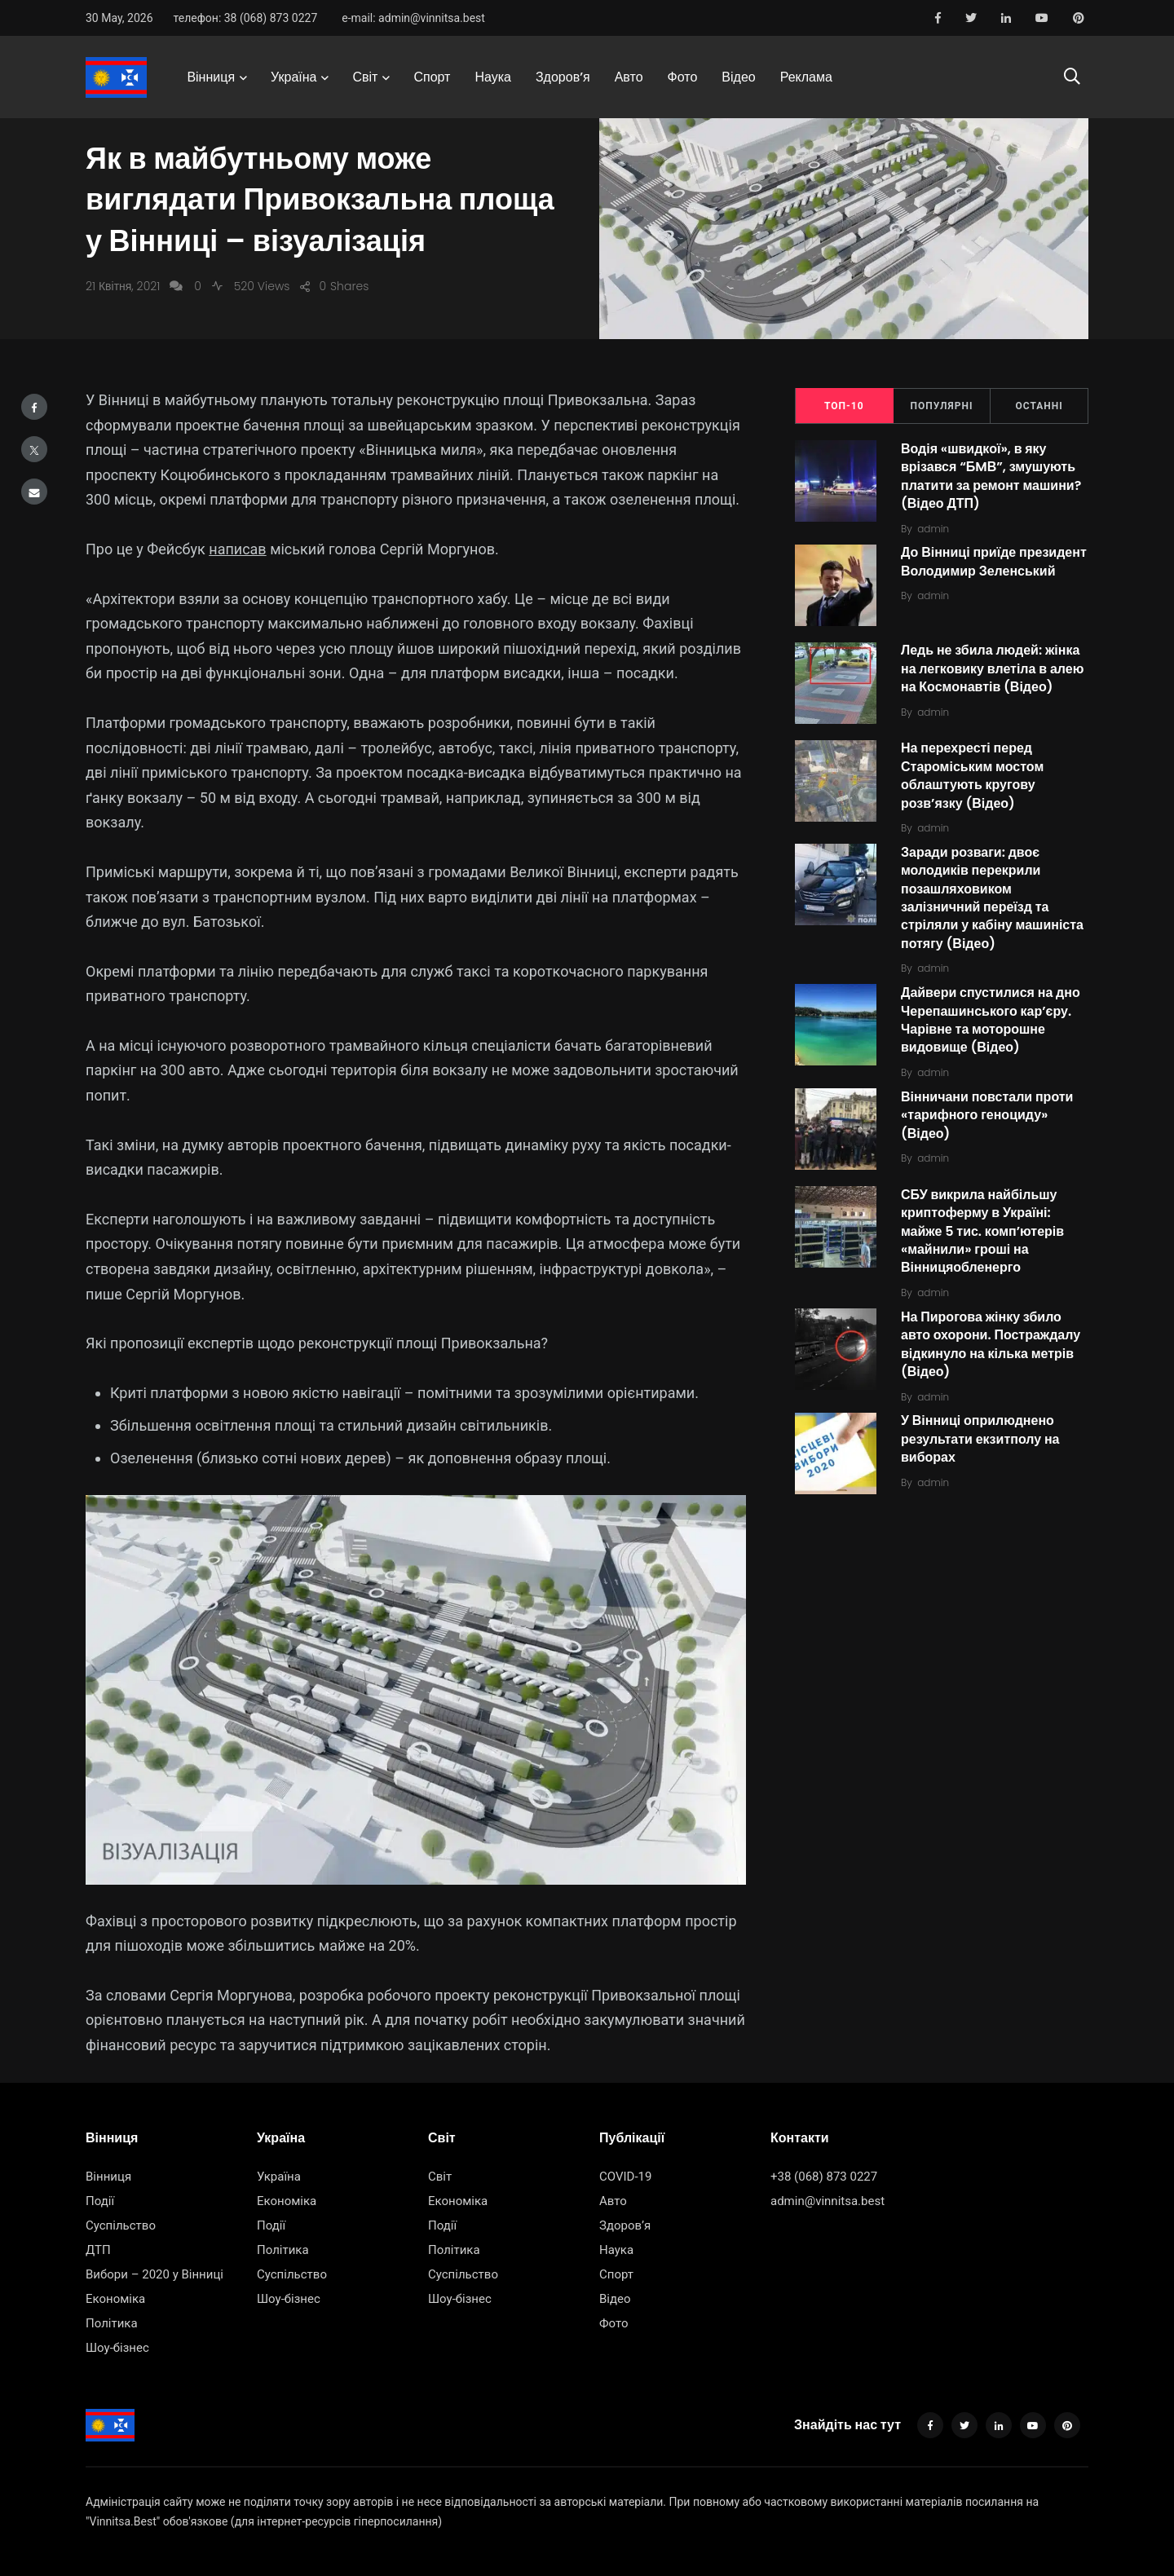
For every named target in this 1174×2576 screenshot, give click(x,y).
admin (933, 529)
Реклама (806, 77)
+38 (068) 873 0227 (823, 2176)
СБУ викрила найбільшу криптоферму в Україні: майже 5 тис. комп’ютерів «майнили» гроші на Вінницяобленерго (982, 1231)
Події (100, 2201)
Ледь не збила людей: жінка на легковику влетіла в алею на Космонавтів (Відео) (992, 669)
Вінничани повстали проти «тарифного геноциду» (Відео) (987, 1115)
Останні (1039, 406)
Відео (738, 77)
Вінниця (211, 77)
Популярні (942, 406)
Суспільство (121, 2225)
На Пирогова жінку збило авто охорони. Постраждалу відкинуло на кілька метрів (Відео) (990, 1344)
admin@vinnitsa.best (827, 2201)
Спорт (431, 77)
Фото (683, 77)
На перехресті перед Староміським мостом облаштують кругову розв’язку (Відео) (972, 776)
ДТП (98, 2250)
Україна (293, 77)
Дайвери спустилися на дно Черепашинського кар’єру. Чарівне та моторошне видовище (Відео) (990, 1019)
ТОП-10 (844, 406)
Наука (492, 77)
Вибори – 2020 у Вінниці (154, 2274)
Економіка (115, 2298)
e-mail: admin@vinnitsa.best (413, 17)
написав (237, 549)
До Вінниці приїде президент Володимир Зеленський (994, 562)
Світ (364, 77)
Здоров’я (563, 77)
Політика (112, 2323)
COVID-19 (625, 2176)
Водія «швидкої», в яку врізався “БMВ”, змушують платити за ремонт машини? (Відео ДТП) (991, 476)
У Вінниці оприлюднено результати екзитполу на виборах (980, 1439)
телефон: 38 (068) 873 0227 (246, 17)
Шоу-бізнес (117, 2347)
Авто (629, 77)
